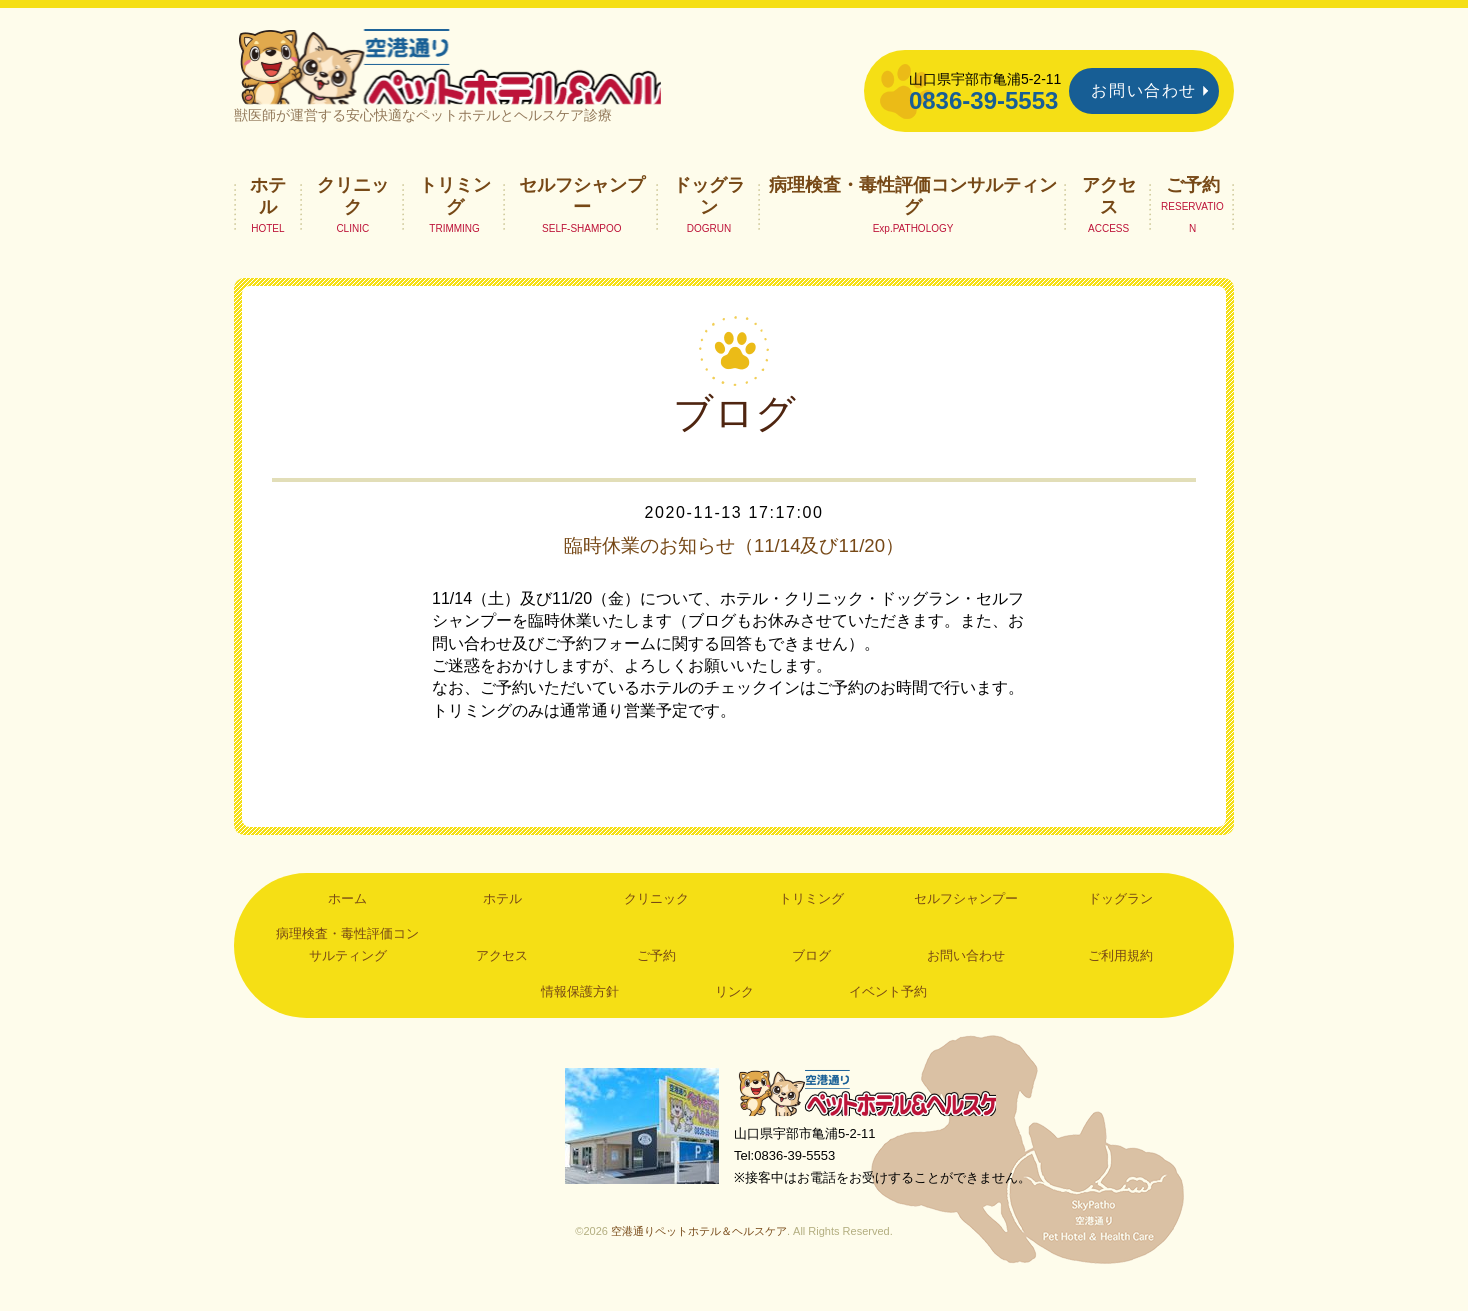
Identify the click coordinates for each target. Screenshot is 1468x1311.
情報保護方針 (580, 1012)
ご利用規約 (1120, 976)
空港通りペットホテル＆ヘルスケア (874, 1114)
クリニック (353, 216)
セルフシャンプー (582, 216)
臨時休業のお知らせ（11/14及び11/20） (734, 566)
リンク (734, 1012)
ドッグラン (709, 216)
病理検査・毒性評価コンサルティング (913, 216)
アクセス (1109, 216)
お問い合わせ (1144, 90)
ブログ (811, 976)
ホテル (268, 216)
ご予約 (1193, 205)
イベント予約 (888, 1012)
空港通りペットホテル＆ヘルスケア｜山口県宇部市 (500, 75)
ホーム (347, 918)
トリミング (455, 216)
